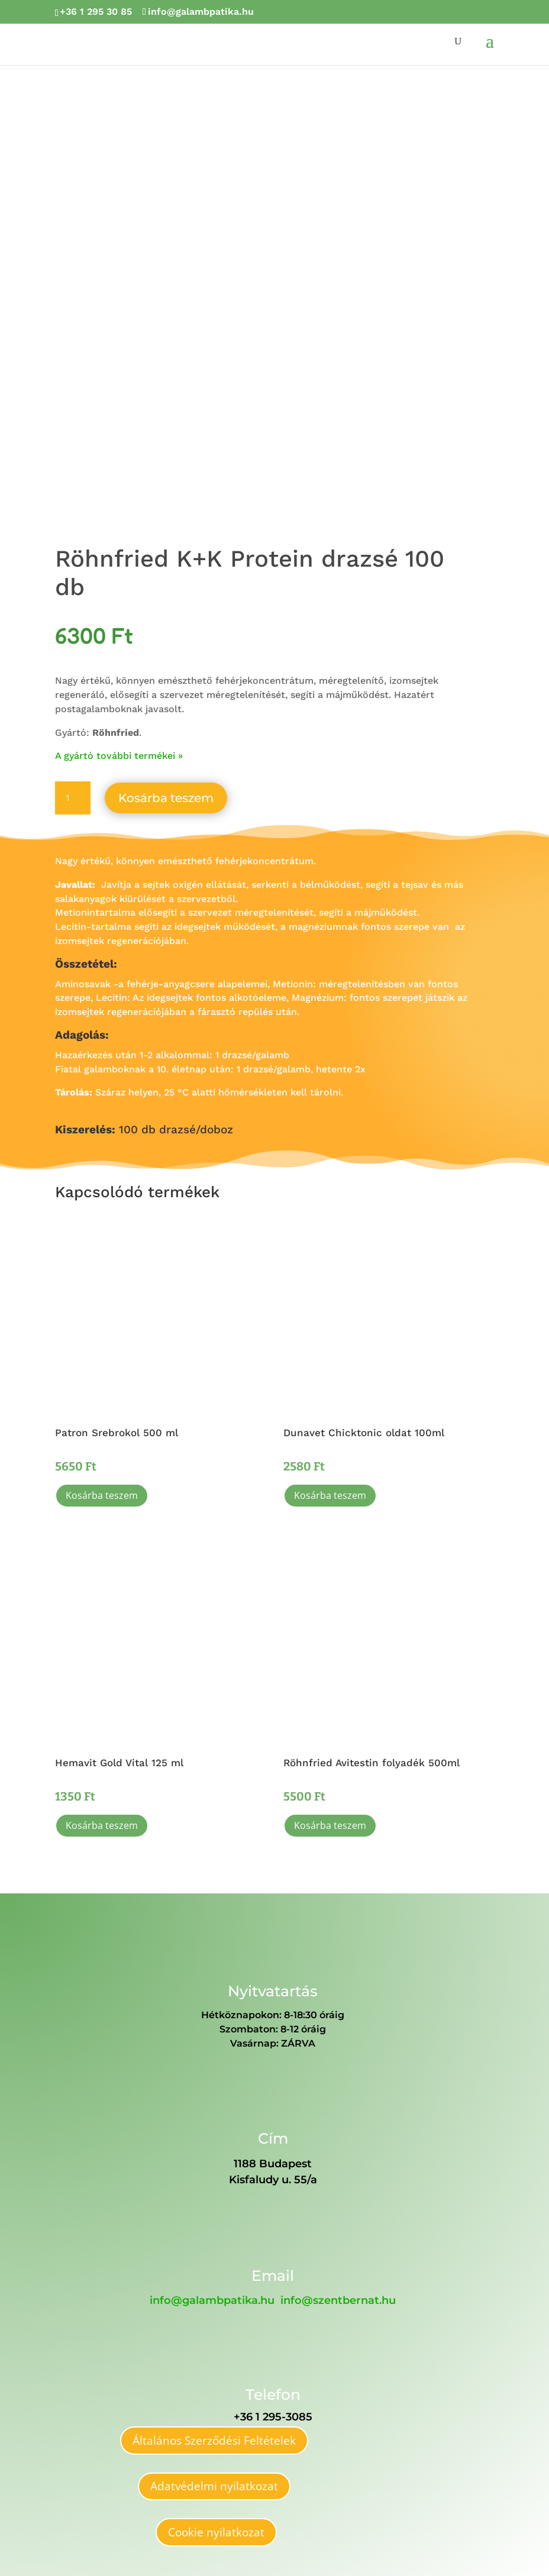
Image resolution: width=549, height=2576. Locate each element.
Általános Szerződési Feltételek (214, 2440)
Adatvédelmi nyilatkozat (214, 2486)
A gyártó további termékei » (119, 755)
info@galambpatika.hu (212, 2300)
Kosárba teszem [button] (102, 1495)
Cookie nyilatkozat (216, 2532)
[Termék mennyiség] (73, 798)
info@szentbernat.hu (338, 2300)
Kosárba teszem (166, 798)
